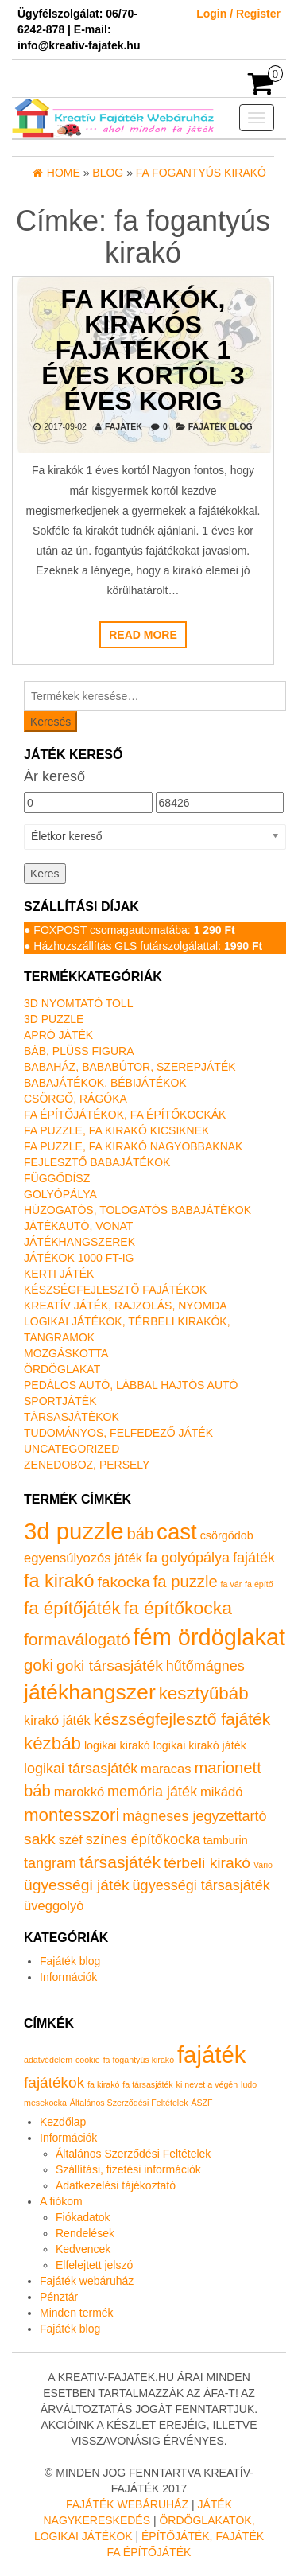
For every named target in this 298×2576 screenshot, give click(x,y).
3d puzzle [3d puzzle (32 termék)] (74, 1531)
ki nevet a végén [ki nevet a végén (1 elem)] (207, 2084)
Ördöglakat (62, 1369)
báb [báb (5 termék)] (139, 1534)
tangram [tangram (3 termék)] (50, 1863)
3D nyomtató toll (78, 1003)
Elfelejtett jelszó (94, 2265)
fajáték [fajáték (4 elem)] (211, 2054)
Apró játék (58, 1035)
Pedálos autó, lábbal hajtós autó (131, 1385)
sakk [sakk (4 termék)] (40, 1839)
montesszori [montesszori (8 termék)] (71, 1815)
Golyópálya (60, 1194)
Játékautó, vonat (78, 1226)
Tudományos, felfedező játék (118, 1432)
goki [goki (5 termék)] (38, 1665)
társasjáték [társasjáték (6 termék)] (120, 1862)
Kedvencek (83, 2249)
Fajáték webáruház (87, 2280)
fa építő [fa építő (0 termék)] (259, 1584)
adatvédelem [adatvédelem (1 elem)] (48, 2059)
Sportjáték (60, 1401)
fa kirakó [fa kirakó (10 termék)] (59, 1580)
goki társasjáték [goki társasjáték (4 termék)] (109, 1665)
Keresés (50, 721)
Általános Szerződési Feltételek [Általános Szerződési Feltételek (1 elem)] (129, 2102)
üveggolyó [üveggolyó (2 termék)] (53, 1905)
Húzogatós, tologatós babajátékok (137, 1210)
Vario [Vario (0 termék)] (263, 1865)
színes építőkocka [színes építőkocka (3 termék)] (143, 1839)
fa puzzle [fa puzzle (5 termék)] (185, 1581)
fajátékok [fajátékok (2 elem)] (54, 2082)
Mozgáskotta (66, 1353)
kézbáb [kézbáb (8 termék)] (52, 1743)
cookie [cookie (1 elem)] (87, 2059)
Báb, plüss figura (79, 1051)
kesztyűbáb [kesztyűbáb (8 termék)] (204, 1693)
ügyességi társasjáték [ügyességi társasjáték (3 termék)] (201, 1885)
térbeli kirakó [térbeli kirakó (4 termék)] (207, 1862)
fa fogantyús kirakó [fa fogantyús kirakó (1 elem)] (138, 2059)
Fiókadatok (83, 2217)
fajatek (123, 425)
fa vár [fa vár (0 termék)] (231, 1584)
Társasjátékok (71, 1417)
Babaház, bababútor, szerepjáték (130, 1066)
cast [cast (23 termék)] (177, 1532)
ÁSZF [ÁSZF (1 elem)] (201, 2102)
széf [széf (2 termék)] (70, 1839)
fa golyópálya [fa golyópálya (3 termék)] (187, 1558)
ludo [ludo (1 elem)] (249, 2084)
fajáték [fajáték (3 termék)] (254, 1558)
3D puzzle (53, 1019)
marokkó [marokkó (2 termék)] (79, 1792)
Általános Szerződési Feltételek (133, 2153)
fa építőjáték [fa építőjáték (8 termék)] (72, 1608)
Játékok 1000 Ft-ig (79, 1257)
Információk (68, 1977)
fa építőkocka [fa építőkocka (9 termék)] (178, 1607)
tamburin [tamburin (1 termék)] (225, 1840)
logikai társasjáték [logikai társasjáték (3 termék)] (80, 1768)
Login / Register (238, 13)
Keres (45, 873)
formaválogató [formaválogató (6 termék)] (77, 1639)
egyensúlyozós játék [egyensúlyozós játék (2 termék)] (83, 1558)
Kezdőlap (63, 2121)
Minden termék (77, 2312)
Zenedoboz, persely (86, 1464)
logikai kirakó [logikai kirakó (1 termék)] (117, 1745)
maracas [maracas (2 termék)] (166, 1768)
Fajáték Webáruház (127, 2504)
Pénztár (59, 2296)
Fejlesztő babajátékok (97, 1162)
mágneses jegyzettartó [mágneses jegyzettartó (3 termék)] (194, 1816)
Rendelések (85, 2233)
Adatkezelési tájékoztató (116, 2185)
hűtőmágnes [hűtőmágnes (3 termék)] (205, 1666)
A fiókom (61, 2201)
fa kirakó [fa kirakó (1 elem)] (103, 2084)
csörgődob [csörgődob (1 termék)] (226, 1535)
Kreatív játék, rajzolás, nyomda (125, 1305)
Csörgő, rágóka (75, 1098)
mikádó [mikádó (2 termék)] (221, 1792)
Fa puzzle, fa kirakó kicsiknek (116, 1130)
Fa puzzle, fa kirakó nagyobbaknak (133, 1146)
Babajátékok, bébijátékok (105, 1082)
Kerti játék (59, 1273)
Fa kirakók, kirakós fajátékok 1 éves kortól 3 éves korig (142, 349)
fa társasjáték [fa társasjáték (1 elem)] (147, 2084)
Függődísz (57, 1178)
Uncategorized (71, 1448)
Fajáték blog (220, 425)
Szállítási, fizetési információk (128, 2169)
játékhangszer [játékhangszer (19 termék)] (90, 1692)
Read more (143, 634)
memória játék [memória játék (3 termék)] (152, 1792)
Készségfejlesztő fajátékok (115, 1289)
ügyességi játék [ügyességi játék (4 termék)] (77, 1885)
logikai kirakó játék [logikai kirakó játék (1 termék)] (199, 1745)
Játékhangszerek (79, 1241)
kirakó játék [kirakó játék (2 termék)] (57, 1720)
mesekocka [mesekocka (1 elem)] (45, 2102)
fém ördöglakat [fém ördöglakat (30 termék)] (210, 1637)
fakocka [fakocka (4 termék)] (123, 1582)
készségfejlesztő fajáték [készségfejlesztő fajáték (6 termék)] (182, 1719)
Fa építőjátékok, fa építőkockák (125, 1114)
